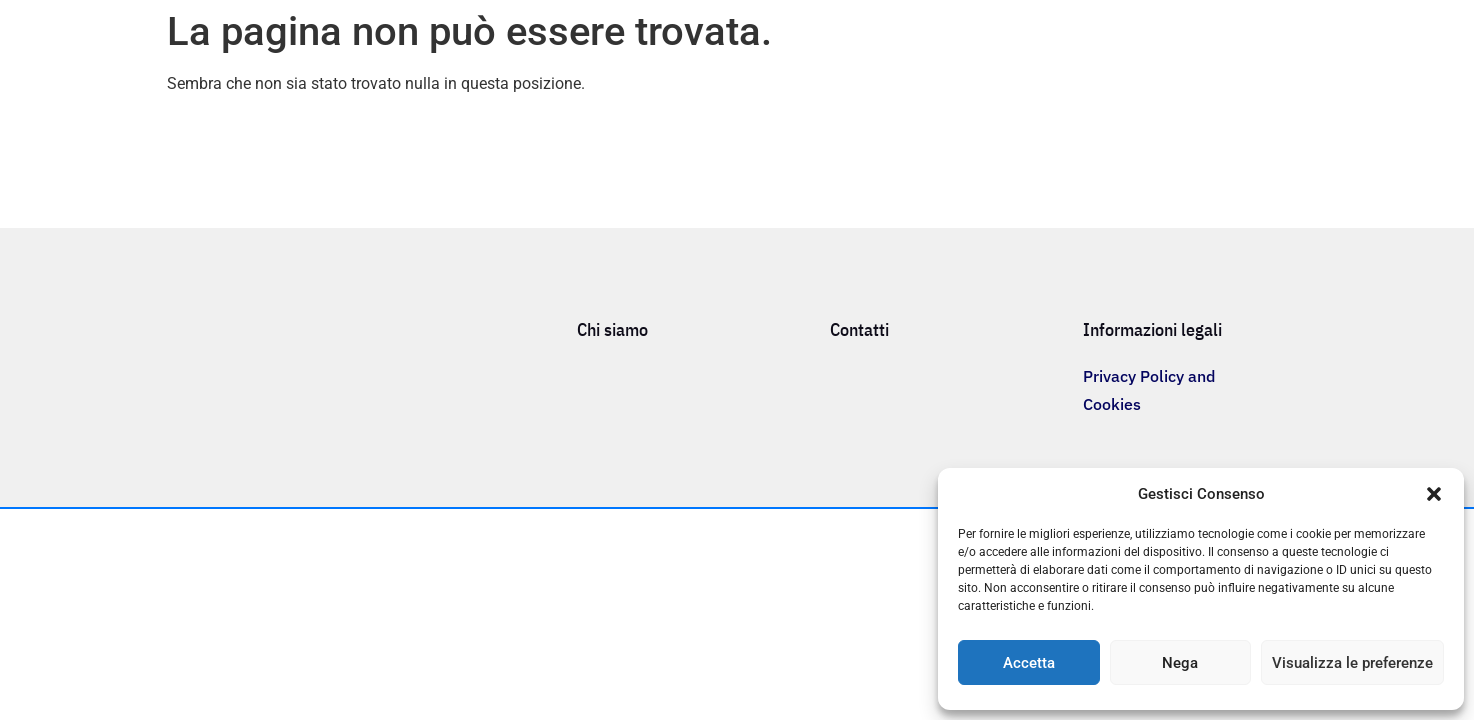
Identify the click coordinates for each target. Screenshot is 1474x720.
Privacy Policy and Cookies (1149, 390)
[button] (1434, 494)
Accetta (1029, 663)
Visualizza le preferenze (1352, 663)
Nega (1180, 663)
